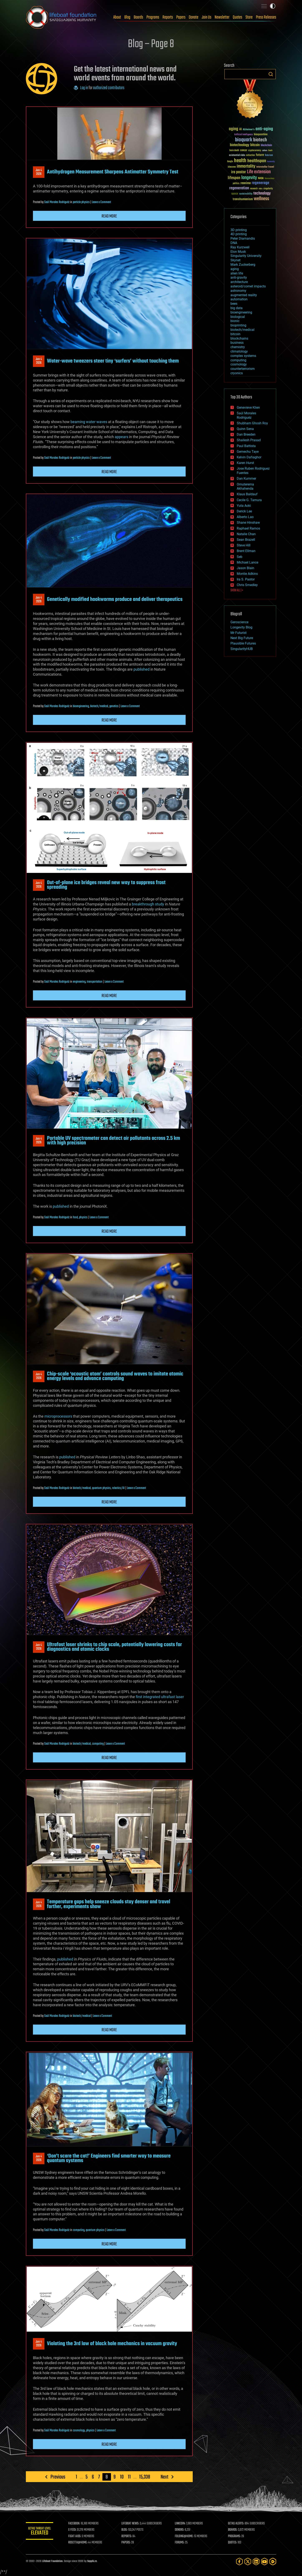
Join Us (206, 17)
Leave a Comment (101, 202)
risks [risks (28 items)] (260, 188)
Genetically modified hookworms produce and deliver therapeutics (114, 599)
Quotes (237, 17)
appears (121, 437)
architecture (239, 282)
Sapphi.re (92, 2561)
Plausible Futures (243, 643)
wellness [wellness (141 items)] (261, 199)
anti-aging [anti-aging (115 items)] (264, 129)
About (117, 17)
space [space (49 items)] (234, 193)
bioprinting (238, 325)
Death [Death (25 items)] (270, 150)
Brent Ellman (246, 551)
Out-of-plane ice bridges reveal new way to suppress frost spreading (106, 884)
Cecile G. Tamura (249, 500)
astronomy (238, 291)
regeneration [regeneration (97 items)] (239, 188)
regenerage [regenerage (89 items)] (260, 183)
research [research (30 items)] (254, 188)
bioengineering (81, 706)
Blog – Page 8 (151, 44)
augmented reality (243, 295)
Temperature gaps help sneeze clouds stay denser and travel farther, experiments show (108, 1904)
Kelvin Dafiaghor (249, 457)
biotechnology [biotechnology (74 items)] (239, 145)
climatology (239, 351)
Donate (193, 17)
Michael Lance (247, 562)
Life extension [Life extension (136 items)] (259, 172)
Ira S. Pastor (246, 579)
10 (122, 2477)
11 (129, 2477)
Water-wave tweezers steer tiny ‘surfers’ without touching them (113, 361)
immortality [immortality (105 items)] (246, 166)
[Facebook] (239, 2561)
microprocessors (58, 1416)
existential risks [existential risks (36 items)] (237, 155)
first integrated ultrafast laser (160, 1697)
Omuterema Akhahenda (245, 486)
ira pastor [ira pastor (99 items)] (238, 172)
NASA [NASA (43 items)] (261, 178)
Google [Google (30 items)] (230, 161)
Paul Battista (246, 446)
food (75, 1217)
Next (164, 2477)
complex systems (243, 356)
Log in (84, 87)
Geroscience (239, 622)
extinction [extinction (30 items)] (250, 155)
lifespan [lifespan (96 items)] (234, 178)
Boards (138, 17)
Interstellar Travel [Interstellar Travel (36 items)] (265, 167)
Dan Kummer (246, 478)
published (141, 669)
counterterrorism (242, 369)
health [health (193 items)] (240, 161)
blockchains (239, 338)
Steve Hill (243, 545)
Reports (167, 17)
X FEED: (74, 2530)
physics (83, 1217)
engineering (79, 982)
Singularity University (246, 256)
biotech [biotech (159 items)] (260, 140)
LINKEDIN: (181, 2523)
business (237, 343)
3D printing (238, 230)
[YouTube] (264, 2561)
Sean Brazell (246, 540)
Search (271, 74)
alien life (236, 273)
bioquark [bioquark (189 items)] (243, 140)
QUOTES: (233, 2542)
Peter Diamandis (242, 238)
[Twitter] (247, 2561)
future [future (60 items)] (260, 155)
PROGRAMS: (235, 2536)
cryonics (236, 373)
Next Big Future (241, 638)
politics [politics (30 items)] (236, 183)
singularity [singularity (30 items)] (268, 188)
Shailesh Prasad (249, 440)
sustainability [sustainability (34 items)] (245, 194)
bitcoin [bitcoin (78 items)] (255, 145)
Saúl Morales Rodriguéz (56, 202)
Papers (180, 17)
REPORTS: (128, 2536)
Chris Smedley (247, 585)
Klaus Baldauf (247, 494)
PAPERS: (127, 2542)
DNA (233, 243)
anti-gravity (238, 277)
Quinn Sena (245, 429)
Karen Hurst (245, 463)
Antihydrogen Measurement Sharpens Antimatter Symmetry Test (112, 172)
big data (236, 308)
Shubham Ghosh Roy (252, 423)
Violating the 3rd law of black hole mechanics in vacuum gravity (112, 2344)
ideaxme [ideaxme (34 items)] (232, 167)
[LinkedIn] (256, 2561)
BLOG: (126, 2530)
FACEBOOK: (76, 2523)
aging (234, 269)
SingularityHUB (241, 649)
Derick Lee (244, 511)
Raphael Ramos (248, 528)
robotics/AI (118, 1488)
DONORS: (180, 2530)
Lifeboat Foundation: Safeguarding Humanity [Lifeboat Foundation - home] (61, 17)
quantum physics (101, 1488)
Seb (239, 557)
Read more (109, 216)
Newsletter (222, 17)
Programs (152, 17)
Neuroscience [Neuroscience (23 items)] (269, 179)
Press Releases (266, 17)
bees (233, 304)
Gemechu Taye (248, 452)
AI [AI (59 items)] (240, 129)
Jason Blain (245, 568)
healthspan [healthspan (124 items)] (256, 161)
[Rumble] (272, 2561)
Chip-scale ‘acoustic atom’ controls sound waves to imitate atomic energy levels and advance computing (115, 1376)
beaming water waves (88, 422)
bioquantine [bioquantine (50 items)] (261, 134)
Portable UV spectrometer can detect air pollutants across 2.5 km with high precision (113, 1140)
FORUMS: (180, 2542)
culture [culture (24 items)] (264, 150)
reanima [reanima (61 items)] (245, 183)
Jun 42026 (39, 172)
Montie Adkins (247, 574)
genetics (113, 706)
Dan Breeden (246, 434)
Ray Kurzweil (239, 247)
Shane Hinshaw (248, 523)
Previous (57, 2477)
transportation (94, 982)
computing (98, 1744)
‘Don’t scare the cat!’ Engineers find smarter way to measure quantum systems (109, 2158)
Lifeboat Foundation (52, 2561)
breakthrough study (148, 904)
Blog (127, 17)
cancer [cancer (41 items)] (243, 150)
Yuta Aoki (244, 506)
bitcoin (235, 334)
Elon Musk (238, 252)
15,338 (144, 2477)
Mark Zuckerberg (242, 265)
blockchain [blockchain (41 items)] (266, 145)
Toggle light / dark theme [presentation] (272, 6)
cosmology (79, 2430)
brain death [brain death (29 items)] (234, 150)
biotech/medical (99, 706)
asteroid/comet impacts (248, 286)
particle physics (81, 202)
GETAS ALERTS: (237, 2523)
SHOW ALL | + (236, 590)
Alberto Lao (245, 517)
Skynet (235, 260)
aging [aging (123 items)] (233, 129)
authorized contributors (108, 87)
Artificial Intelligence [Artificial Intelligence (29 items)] (243, 134)
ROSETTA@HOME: (79, 2542)
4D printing (238, 234)
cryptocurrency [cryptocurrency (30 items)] (254, 150)
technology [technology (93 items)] (262, 193)
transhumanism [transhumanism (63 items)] (243, 199)
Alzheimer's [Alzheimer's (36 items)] (248, 129)
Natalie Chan (246, 534)
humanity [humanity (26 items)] (271, 162)
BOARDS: (233, 2530)
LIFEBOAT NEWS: (132, 2523)
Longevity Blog (241, 627)
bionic (234, 321)
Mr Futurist (238, 633)
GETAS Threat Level (40, 2531)
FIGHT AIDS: (76, 2536)
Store (249, 17)
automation (239, 299)
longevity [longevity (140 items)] (249, 178)
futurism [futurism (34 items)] (269, 155)
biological (237, 317)
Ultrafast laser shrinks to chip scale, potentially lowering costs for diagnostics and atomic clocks (114, 1647)
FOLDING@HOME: (185, 2536)
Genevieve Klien (248, 408)
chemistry (237, 347)
